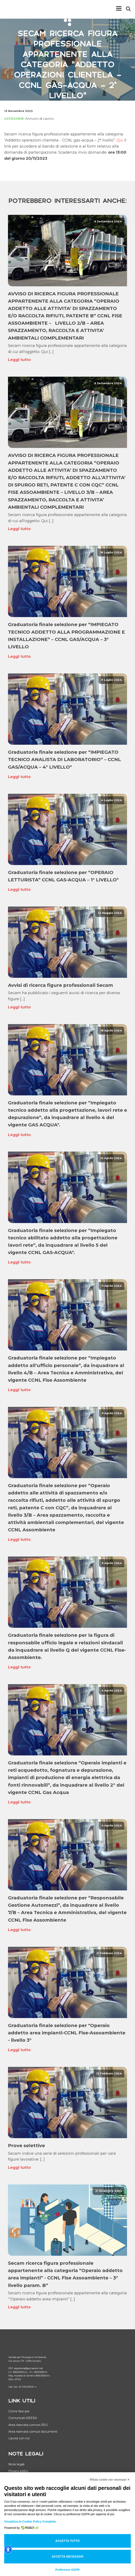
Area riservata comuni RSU (28, 2425)
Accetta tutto (67, 2540)
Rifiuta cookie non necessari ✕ (110, 2479)
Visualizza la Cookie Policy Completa (30, 2521)
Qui (120, 140)
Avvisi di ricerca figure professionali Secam (60, 985)
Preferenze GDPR (67, 2569)
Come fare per (19, 2411)
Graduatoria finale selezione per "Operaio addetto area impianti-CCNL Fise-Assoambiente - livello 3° (66, 2033)
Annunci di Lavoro (39, 119)
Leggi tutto (19, 359)
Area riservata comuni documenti (32, 2431)
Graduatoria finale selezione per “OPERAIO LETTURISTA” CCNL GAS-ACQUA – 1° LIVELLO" (63, 876)
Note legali (16, 2464)
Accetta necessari (67, 2556)
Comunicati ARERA (22, 2418)
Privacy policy (18, 2471)
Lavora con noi (19, 2438)
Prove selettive (26, 2145)
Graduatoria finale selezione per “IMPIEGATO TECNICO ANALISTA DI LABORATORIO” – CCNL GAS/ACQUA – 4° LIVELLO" (64, 759)
